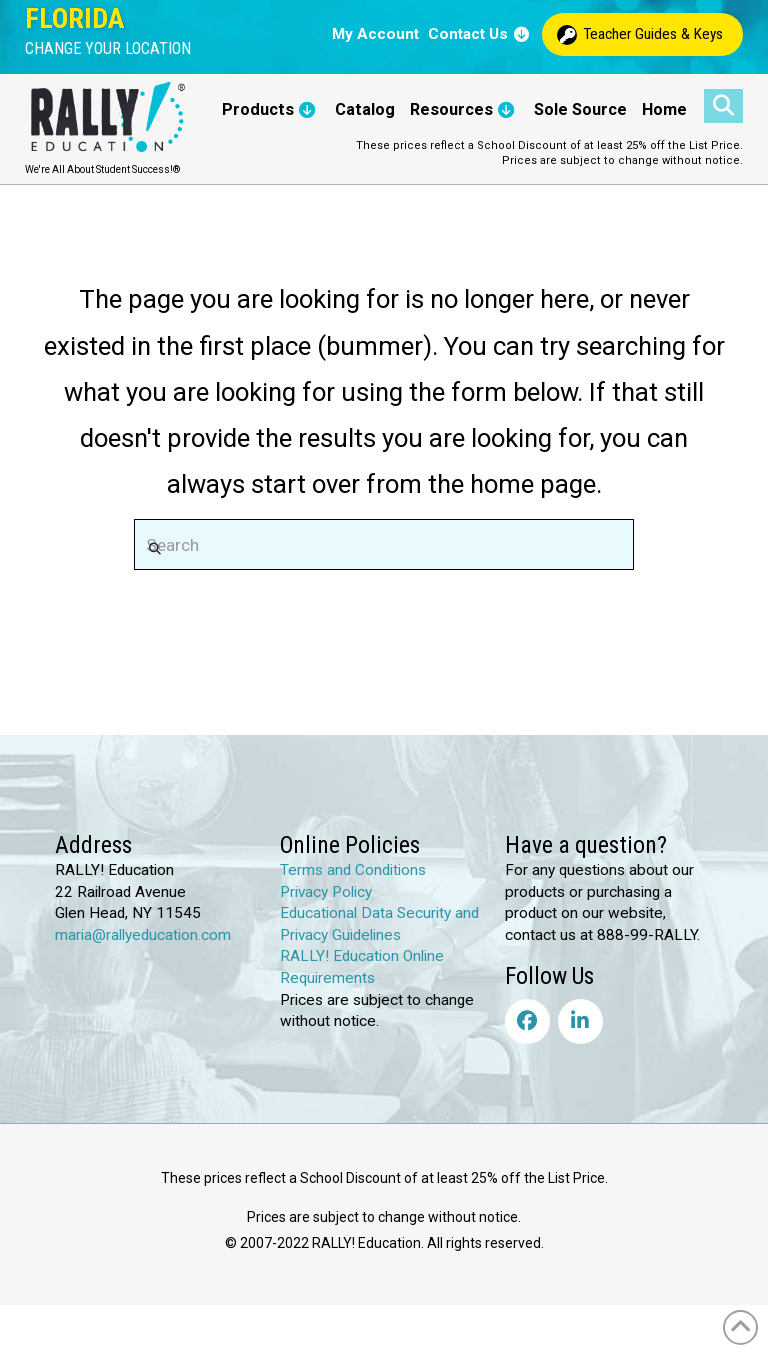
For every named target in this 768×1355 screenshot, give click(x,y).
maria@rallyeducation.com (143, 935)
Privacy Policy (326, 892)
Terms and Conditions (353, 870)
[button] (108, 49)
